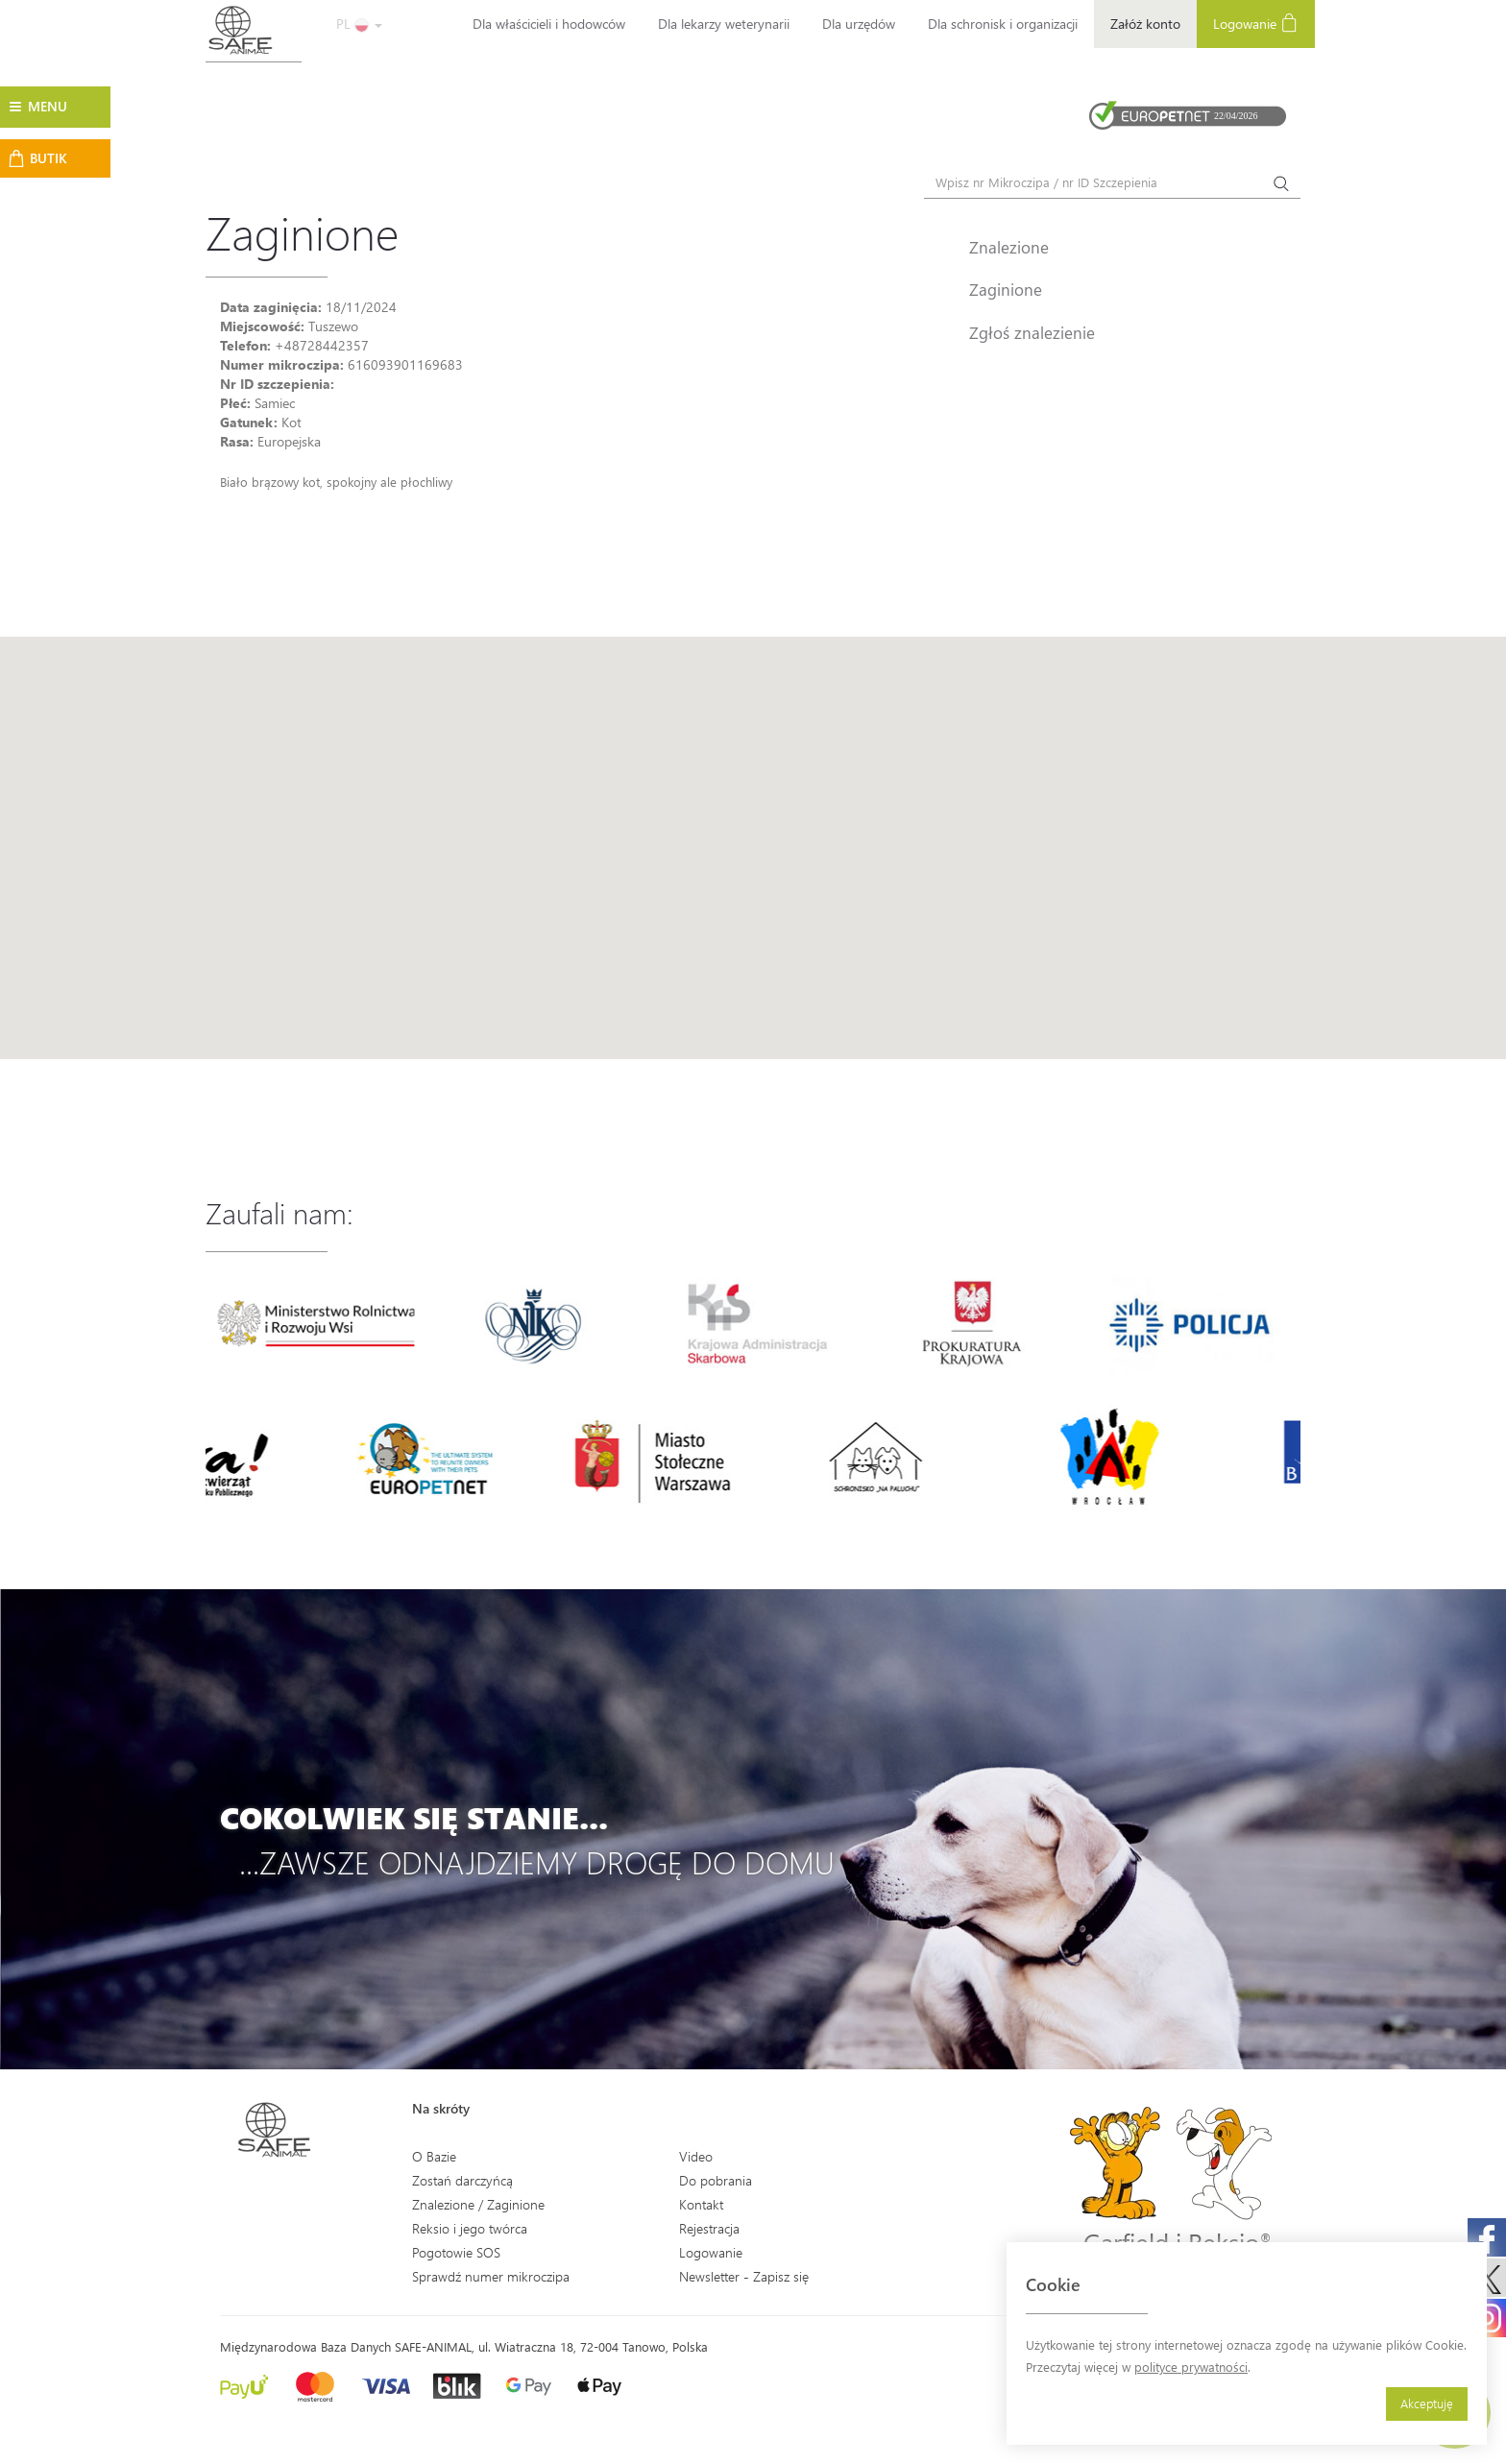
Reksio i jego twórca (469, 2228)
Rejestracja (709, 2228)
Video (696, 2156)
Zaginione (1005, 289)
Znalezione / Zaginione (478, 2204)
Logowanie (1256, 23)
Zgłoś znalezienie (1032, 332)
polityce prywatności (1191, 2366)
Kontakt (701, 2204)
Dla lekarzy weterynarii (723, 23)
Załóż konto (1145, 23)
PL (359, 23)
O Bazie (434, 2156)
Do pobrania (715, 2180)
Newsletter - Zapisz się (744, 2276)
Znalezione (1009, 246)
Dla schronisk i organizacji (1003, 23)
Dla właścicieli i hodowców (549, 23)
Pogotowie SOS (456, 2252)
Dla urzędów (858, 23)
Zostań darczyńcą (462, 2180)
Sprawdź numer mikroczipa (491, 2276)
